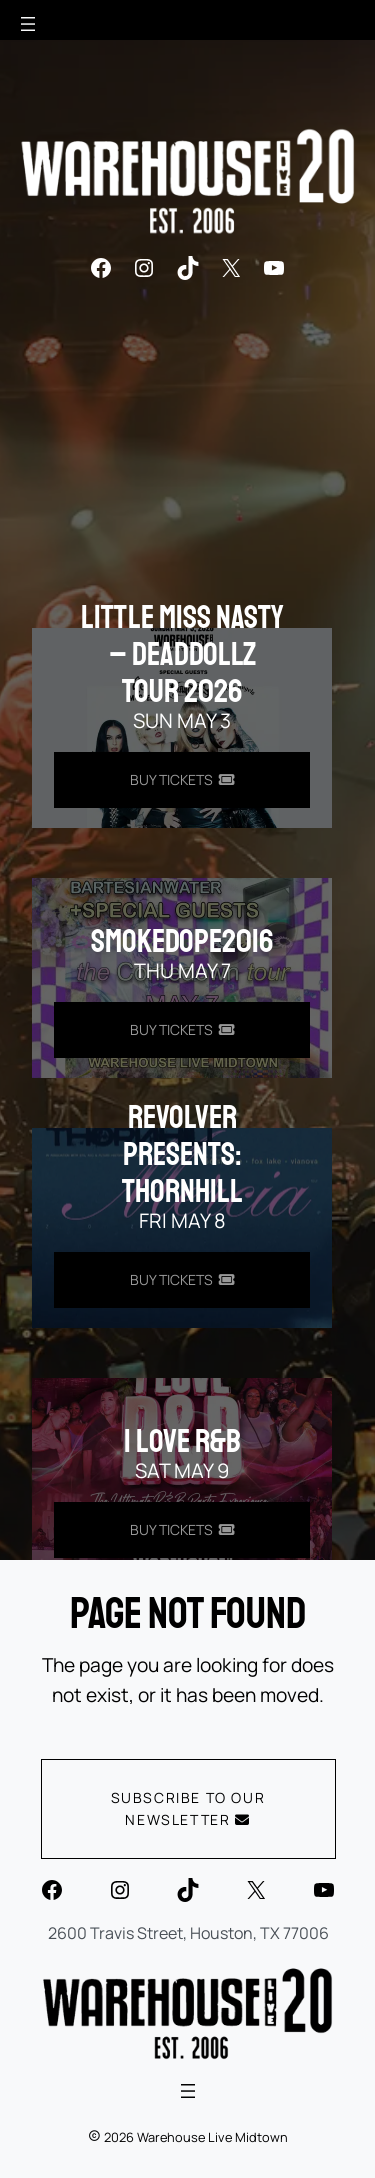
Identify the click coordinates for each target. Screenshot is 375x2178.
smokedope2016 (182, 942)
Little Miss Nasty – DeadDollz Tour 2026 (182, 655)
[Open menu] (28, 24)
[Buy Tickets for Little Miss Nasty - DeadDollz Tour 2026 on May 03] (182, 780)
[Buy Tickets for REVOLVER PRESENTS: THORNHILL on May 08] (182, 1280)
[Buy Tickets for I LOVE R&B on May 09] (182, 1530)
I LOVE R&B (182, 1442)
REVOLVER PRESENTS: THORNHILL (182, 1155)
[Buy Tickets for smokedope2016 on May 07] (182, 1030)
